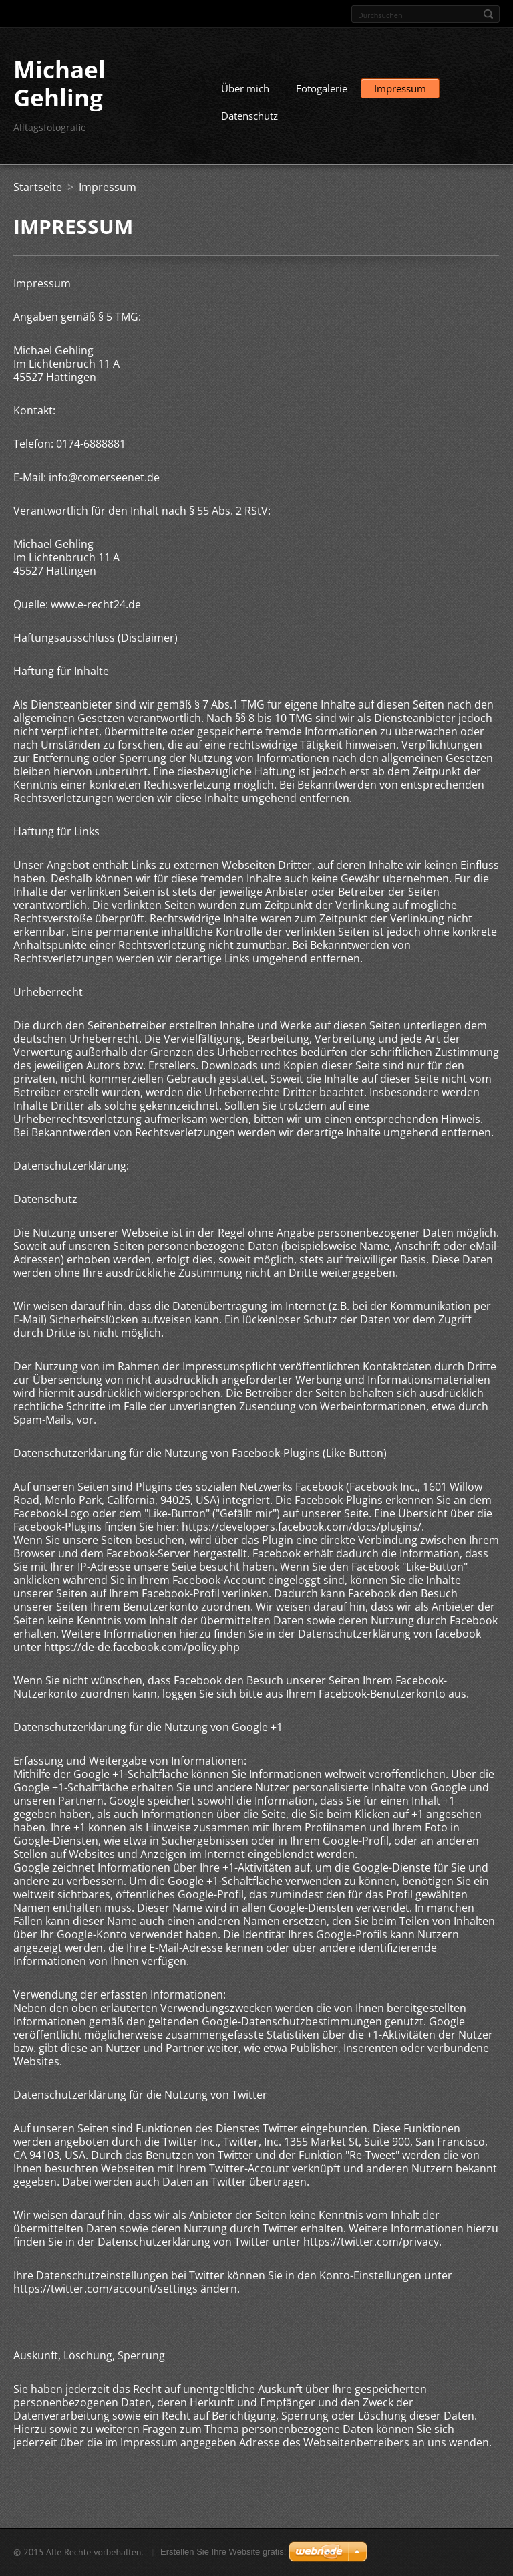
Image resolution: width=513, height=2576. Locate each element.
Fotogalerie (321, 88)
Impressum (400, 88)
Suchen (488, 14)
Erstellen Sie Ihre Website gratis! (223, 2552)
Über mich (245, 88)
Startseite (37, 187)
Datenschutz (249, 115)
